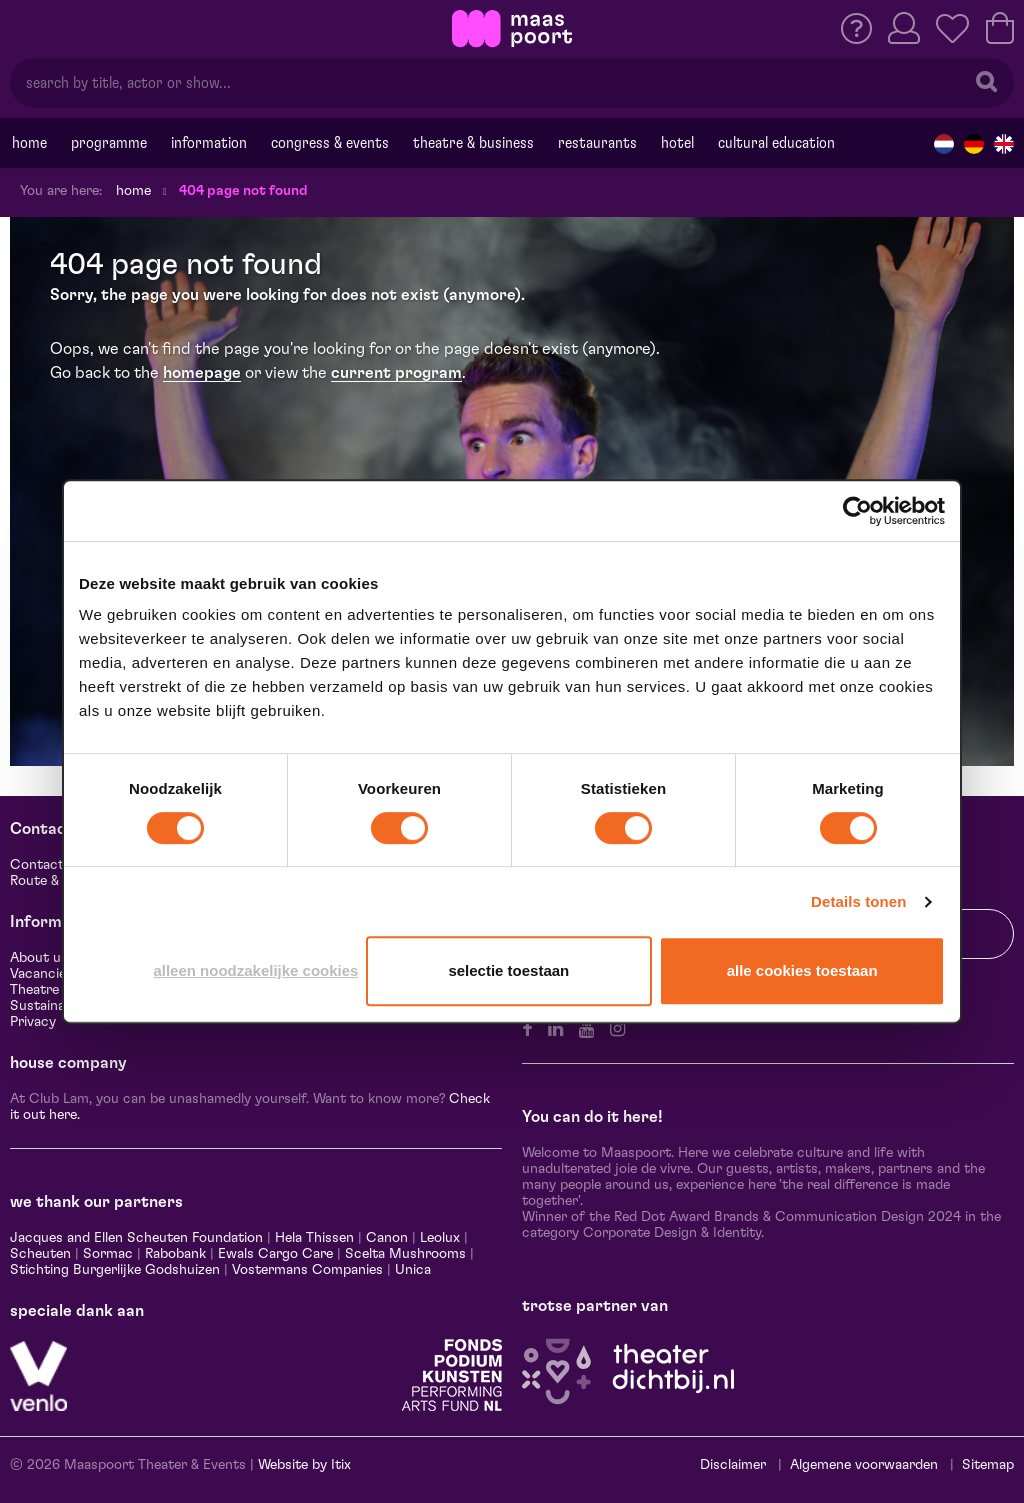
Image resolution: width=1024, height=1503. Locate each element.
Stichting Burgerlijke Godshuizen (115, 1270)
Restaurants (597, 143)
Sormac (108, 1254)
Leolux (440, 1238)
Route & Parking (60, 881)
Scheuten (40, 1254)
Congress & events (330, 143)
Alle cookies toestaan (802, 970)
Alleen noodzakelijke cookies (255, 970)
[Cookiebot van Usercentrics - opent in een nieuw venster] (857, 511)
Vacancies (41, 974)
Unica (413, 1270)
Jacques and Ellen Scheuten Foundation (136, 1238)
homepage (202, 373)
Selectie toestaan (508, 970)
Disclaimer (733, 1465)
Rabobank (175, 1254)
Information (209, 143)
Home (29, 143)
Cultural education (776, 143)
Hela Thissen (314, 1238)
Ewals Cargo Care (275, 1254)
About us (39, 958)
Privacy (33, 1022)
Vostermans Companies (307, 1270)
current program (396, 373)
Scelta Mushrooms (403, 1254)
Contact (37, 865)
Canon (387, 1238)
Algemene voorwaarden (864, 1465)
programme (109, 143)
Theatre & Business (473, 143)
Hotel (677, 143)
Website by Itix (304, 1465)
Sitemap (988, 1465)
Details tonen (858, 901)
